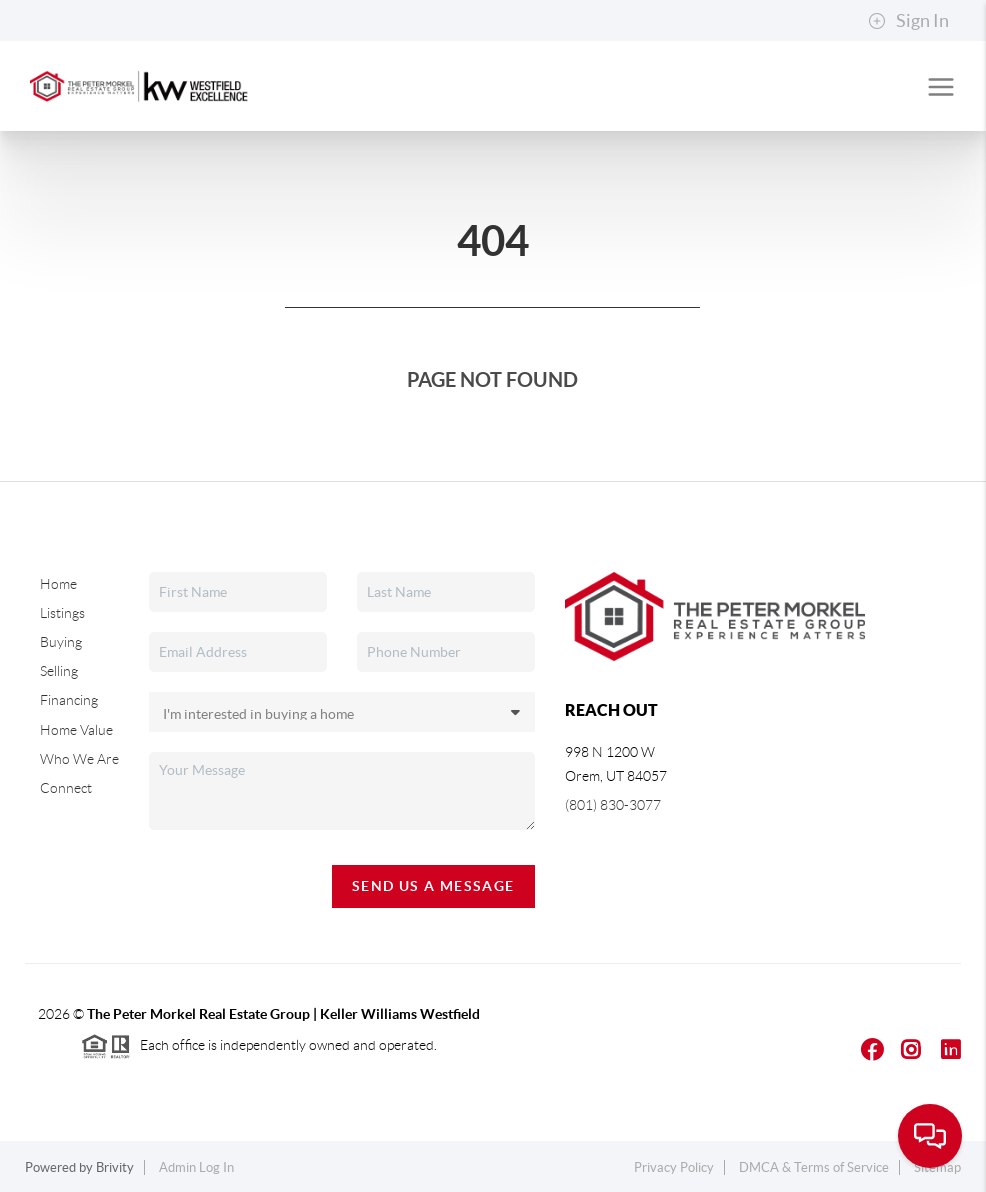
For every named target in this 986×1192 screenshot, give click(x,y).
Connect (66, 788)
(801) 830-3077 (613, 805)
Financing (69, 700)
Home (58, 584)
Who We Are (79, 759)
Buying (61, 642)
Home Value (76, 730)
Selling (59, 671)
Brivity (115, 1167)
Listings (62, 613)
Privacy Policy (674, 1167)
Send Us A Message (433, 886)
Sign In (908, 21)
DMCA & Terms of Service (814, 1167)
